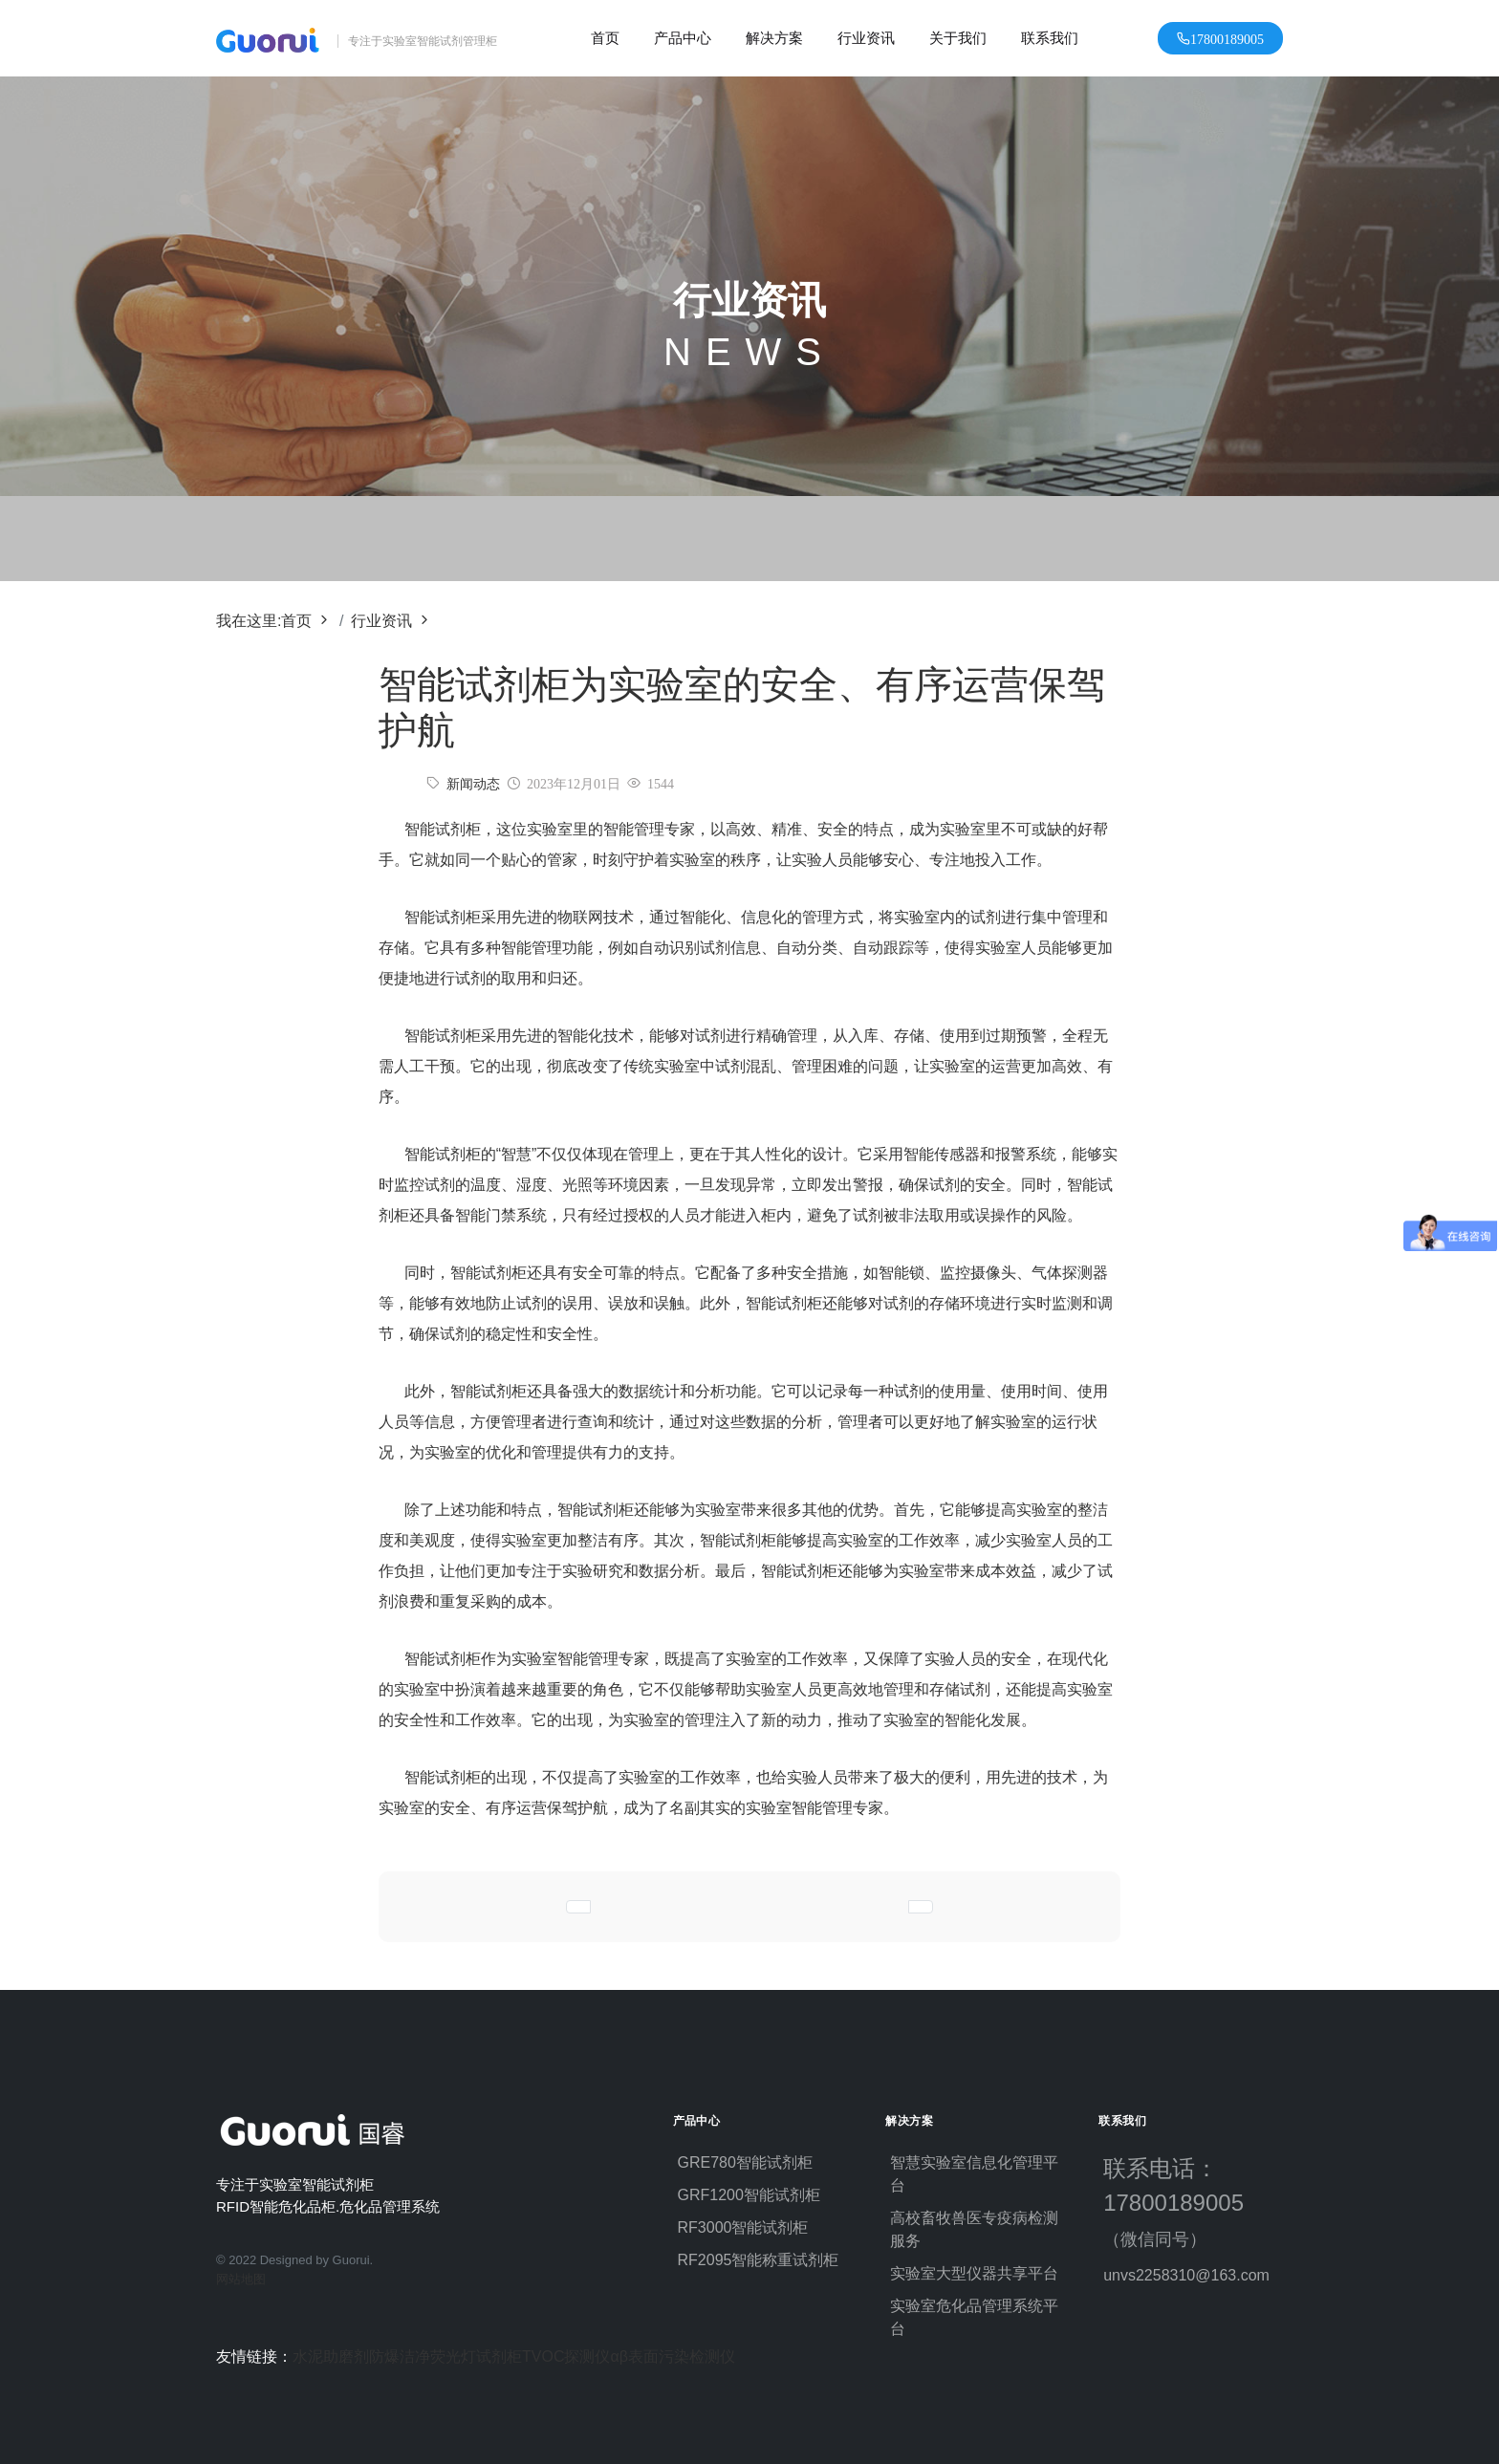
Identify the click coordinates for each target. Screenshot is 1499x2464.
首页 (605, 38)
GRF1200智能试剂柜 (749, 2195)
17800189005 (1227, 38)
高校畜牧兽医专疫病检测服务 (974, 2229)
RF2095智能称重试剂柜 (758, 2260)
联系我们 (1049, 38)
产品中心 (682, 38)
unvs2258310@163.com (1186, 2275)
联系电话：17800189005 (1183, 2202)
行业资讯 (866, 38)
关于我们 (958, 38)
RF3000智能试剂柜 (743, 2227)
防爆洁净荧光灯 (422, 2356)
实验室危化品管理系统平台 (974, 2317)
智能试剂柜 (442, 917)
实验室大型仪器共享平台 (974, 2273)
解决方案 (774, 38)
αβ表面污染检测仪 (672, 2356)
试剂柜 (499, 2356)
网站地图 (241, 2279)
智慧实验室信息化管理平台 (974, 2174)
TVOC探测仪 (566, 2356)
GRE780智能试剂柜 (745, 2162)
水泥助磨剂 (331, 2356)
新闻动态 (473, 783)
